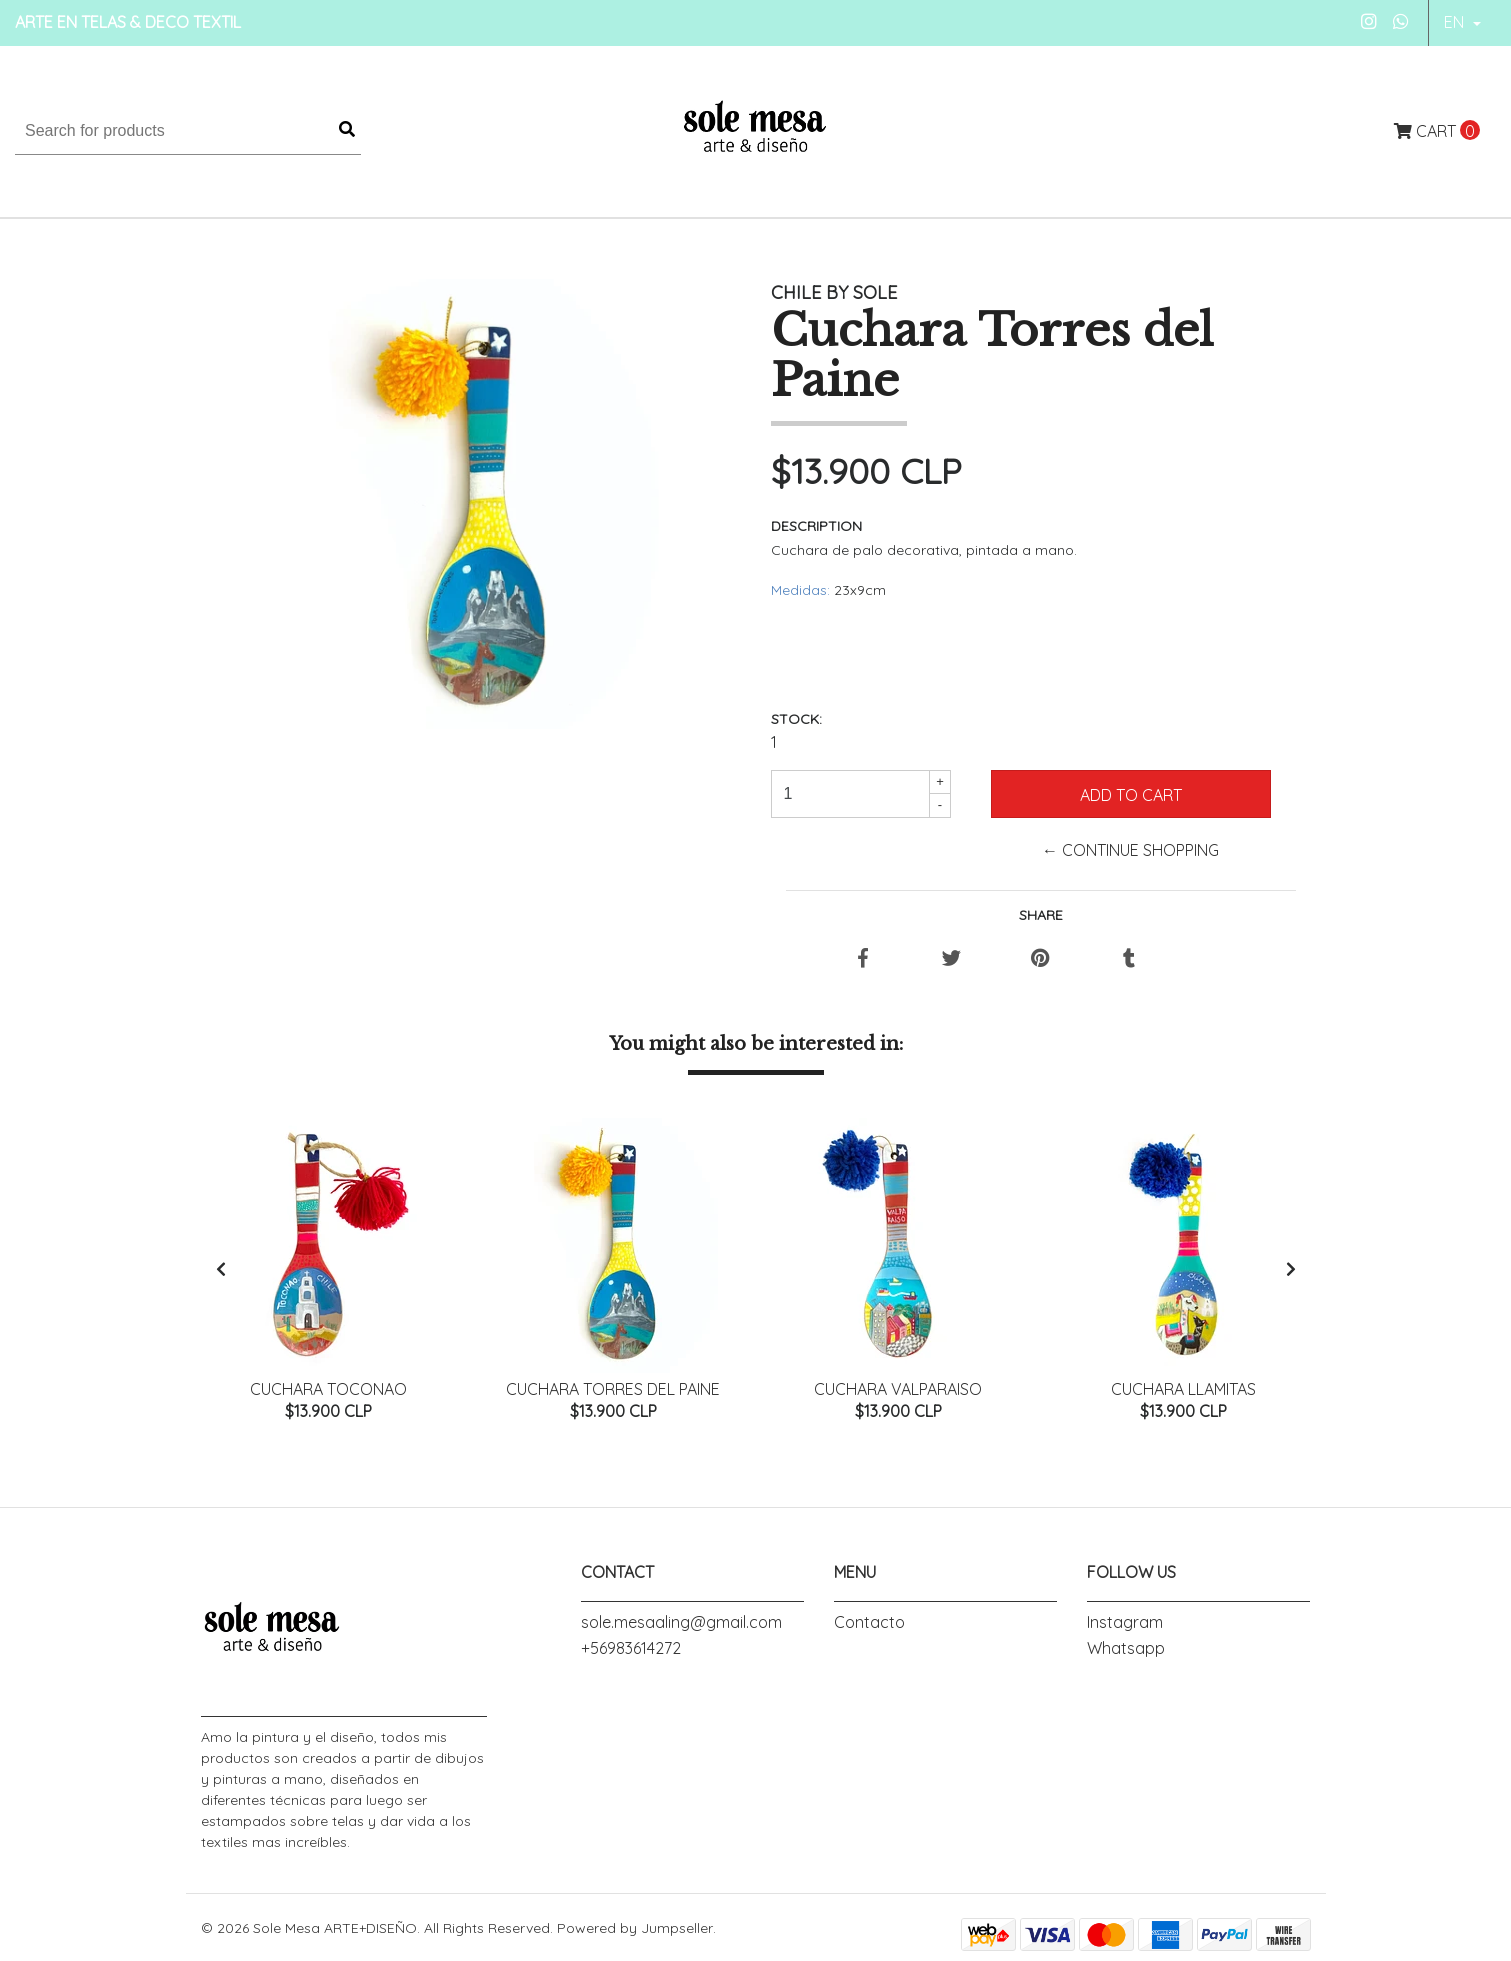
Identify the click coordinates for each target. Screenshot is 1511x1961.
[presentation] (221, 1271)
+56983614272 (631, 1652)
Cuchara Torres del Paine (613, 1389)
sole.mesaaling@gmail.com (681, 1626)
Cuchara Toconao (328, 1389)
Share (1041, 915)
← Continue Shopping (1130, 850)
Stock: (796, 719)
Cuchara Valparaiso (898, 1389)
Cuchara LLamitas (1183, 1389)
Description (816, 526)
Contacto (869, 1626)
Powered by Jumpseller (635, 1932)
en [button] (1456, 22)
